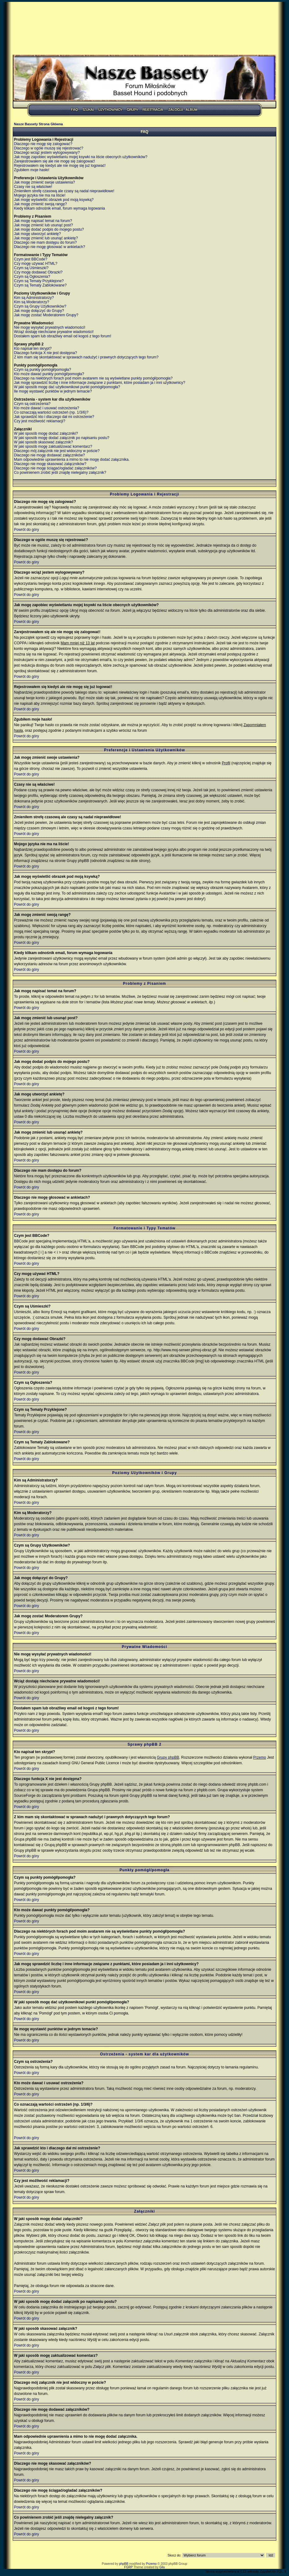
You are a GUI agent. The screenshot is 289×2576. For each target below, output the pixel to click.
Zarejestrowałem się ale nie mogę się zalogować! (54, 161)
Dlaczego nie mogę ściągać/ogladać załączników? (55, 468)
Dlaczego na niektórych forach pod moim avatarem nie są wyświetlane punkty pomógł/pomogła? (93, 378)
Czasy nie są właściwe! (33, 186)
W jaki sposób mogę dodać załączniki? (46, 433)
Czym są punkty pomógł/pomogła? (42, 369)
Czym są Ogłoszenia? (32, 276)
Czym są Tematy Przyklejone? (39, 281)
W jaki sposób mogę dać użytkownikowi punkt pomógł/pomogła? (67, 387)
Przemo (259, 1757)
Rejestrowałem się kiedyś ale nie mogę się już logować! (59, 165)
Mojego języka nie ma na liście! (39, 195)
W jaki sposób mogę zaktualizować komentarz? (53, 446)
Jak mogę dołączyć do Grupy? (39, 311)
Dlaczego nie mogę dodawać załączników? (49, 455)
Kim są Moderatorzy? (31, 302)
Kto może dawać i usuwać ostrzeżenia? (46, 408)
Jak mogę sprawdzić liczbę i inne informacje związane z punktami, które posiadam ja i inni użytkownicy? (99, 382)
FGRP (128, 2567)
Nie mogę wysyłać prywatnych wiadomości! (49, 327)
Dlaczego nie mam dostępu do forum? (45, 242)
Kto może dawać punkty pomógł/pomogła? (49, 374)
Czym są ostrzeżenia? (32, 404)
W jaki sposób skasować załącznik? (43, 442)
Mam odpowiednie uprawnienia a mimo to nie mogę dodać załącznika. (72, 459)
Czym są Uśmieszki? (31, 268)
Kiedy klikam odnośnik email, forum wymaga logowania (59, 208)
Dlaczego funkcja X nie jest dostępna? (45, 353)
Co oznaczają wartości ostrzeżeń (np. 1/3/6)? (51, 412)
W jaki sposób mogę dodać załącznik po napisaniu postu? (61, 438)
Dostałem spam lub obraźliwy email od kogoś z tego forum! (62, 336)
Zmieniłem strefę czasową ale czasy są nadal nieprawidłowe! (64, 191)
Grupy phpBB (168, 1757)
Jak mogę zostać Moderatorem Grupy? (46, 315)
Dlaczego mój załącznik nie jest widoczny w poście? (57, 451)
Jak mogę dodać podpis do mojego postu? (49, 229)
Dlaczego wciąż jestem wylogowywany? (47, 152)
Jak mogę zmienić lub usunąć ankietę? (46, 238)
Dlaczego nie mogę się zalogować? (43, 144)
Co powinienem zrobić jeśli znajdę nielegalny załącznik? (60, 472)
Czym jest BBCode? (30, 259)
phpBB (123, 2563)
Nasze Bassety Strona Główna (38, 124)
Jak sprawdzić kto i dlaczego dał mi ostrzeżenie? (54, 417)
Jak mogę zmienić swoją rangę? (40, 204)
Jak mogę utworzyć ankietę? (37, 234)
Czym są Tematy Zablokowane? (40, 285)
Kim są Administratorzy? (34, 297)
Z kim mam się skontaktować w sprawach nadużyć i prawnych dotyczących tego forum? (86, 357)
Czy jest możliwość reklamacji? (39, 421)
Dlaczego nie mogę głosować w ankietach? (49, 247)
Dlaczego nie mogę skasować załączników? (50, 464)
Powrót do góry (26, 529)
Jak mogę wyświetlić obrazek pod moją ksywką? (54, 200)
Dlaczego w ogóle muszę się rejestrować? (48, 148)
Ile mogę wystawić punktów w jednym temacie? (53, 391)
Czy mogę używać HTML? (35, 263)
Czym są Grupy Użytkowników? (40, 306)
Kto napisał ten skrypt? (32, 348)
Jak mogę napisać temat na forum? (43, 221)
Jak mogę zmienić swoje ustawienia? (44, 182)
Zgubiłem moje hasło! (31, 170)
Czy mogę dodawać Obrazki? (38, 272)
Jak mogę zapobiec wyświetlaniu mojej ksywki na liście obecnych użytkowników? (80, 157)
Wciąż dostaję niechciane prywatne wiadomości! (54, 332)
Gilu (162, 2567)
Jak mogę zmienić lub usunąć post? (43, 225)
